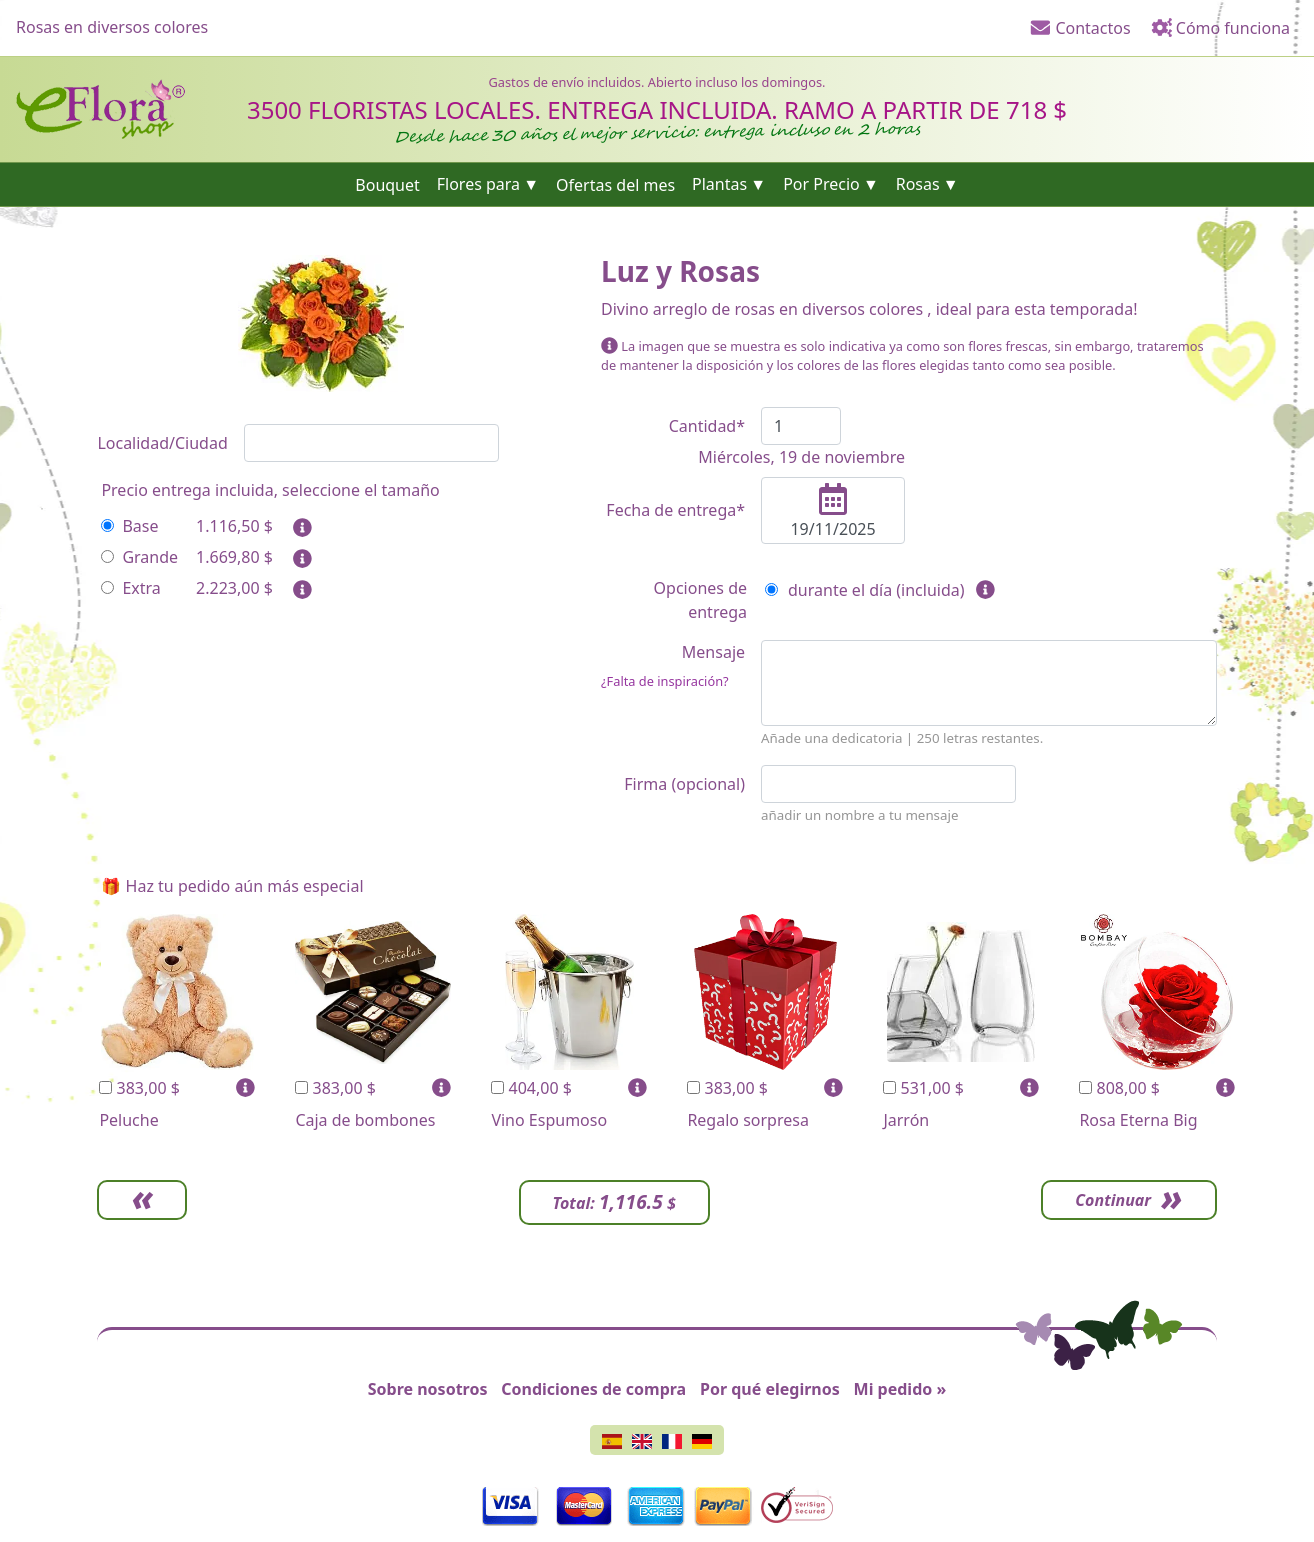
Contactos (1080, 28)
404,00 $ (531, 1088)
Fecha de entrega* (675, 510)
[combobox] (371, 443)
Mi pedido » (900, 1389)
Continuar (1113, 1200)
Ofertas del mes (615, 184)
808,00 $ (1119, 1088)
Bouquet (387, 184)
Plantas (719, 184)
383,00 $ (139, 1088)
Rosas (918, 184)
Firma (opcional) (684, 784)
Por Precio (821, 184)
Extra (130, 588)
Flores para (478, 184)
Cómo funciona (1220, 28)
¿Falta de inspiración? (665, 681)
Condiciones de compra (593, 1389)
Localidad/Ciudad (162, 443)
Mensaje (673, 666)
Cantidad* (707, 426)
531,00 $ (923, 1088)
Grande (139, 557)
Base (129, 526)
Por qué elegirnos (770, 1389)
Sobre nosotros (428, 1389)
